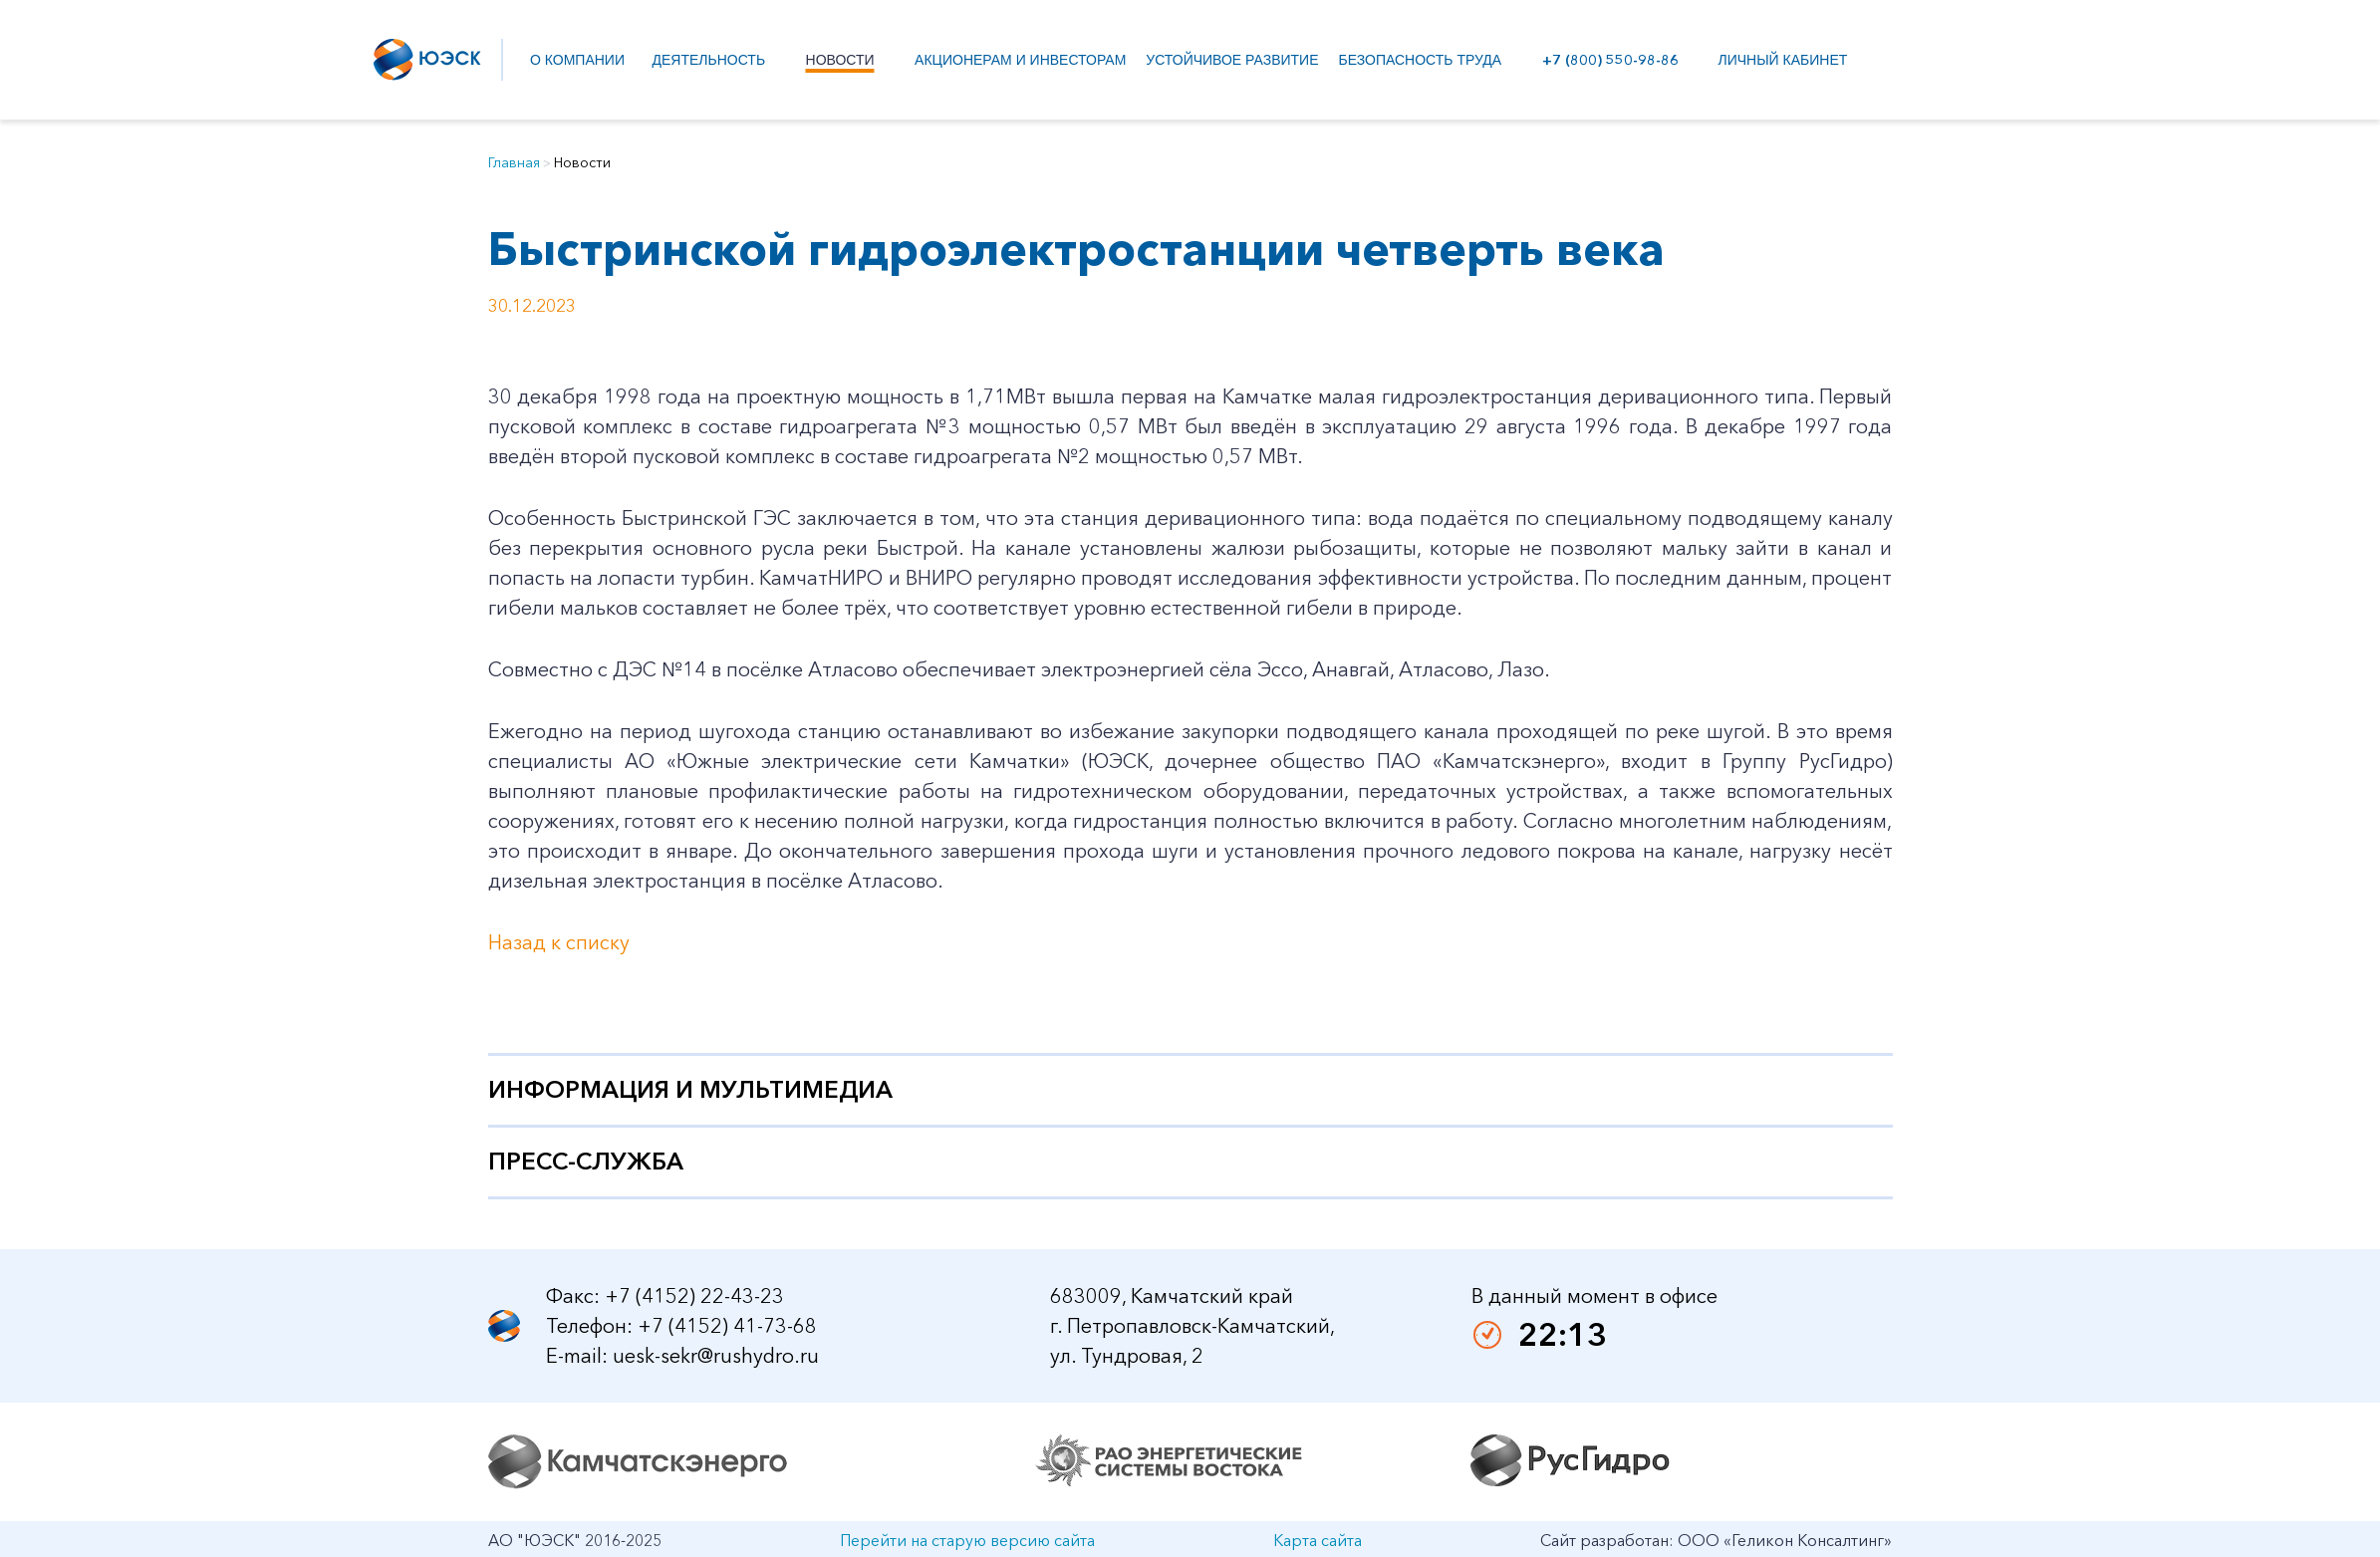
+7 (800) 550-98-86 (1606, 60)
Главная (514, 162)
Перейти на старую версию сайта (967, 1540)
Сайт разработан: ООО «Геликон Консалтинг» (1716, 1540)
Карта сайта (1317, 1540)
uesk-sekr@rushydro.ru (716, 1356)
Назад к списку (559, 942)
